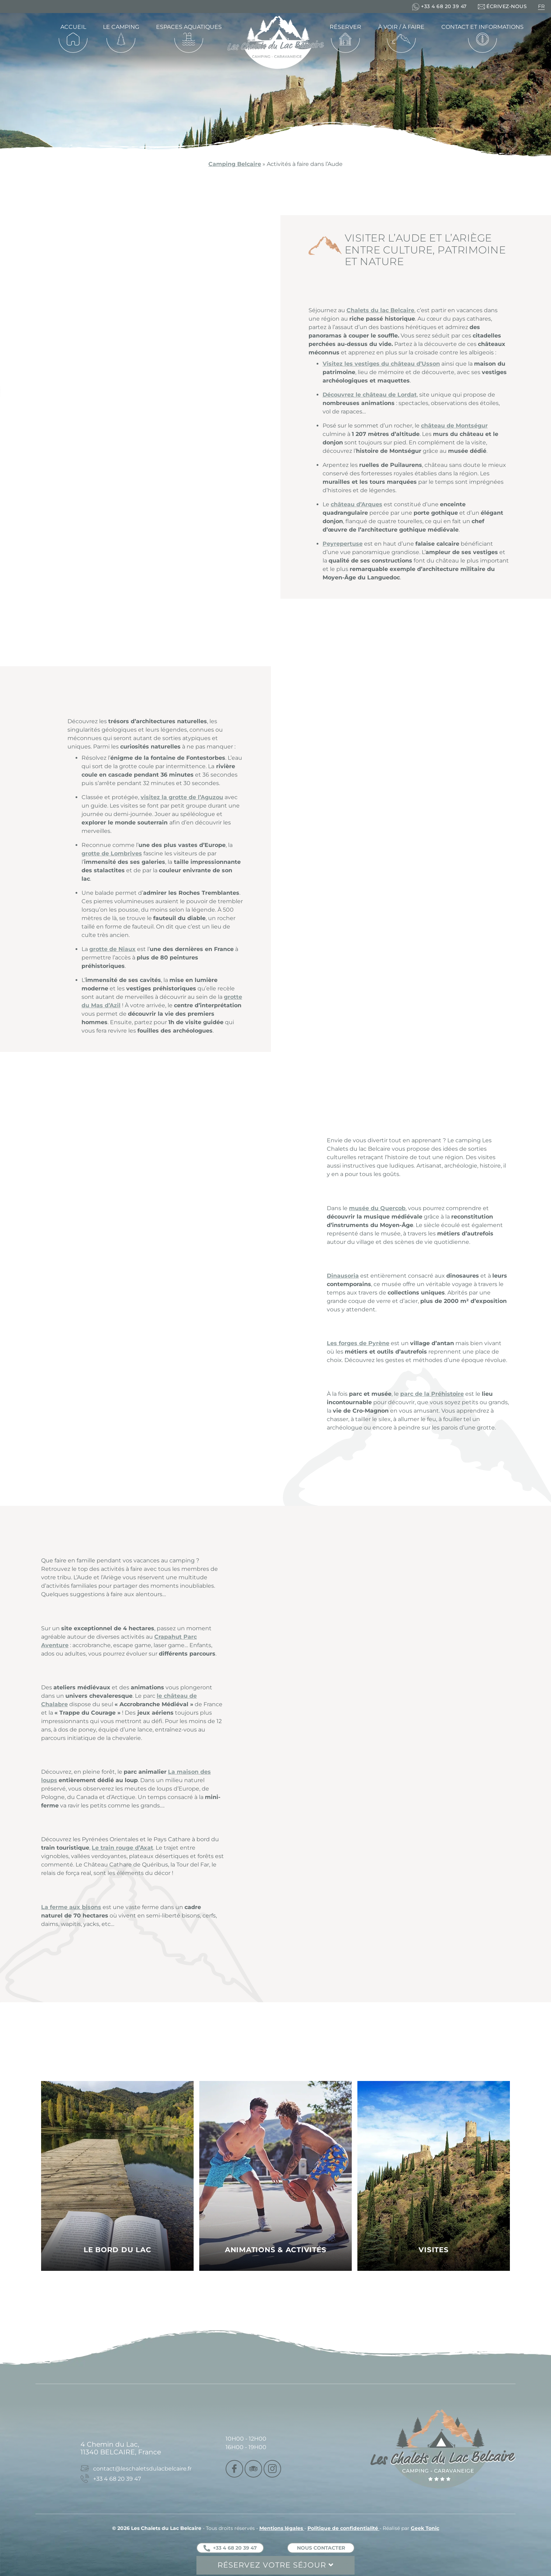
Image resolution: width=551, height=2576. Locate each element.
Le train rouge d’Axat (122, 1847)
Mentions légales (281, 2528)
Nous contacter (321, 2548)
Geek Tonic (425, 2528)
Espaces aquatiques (189, 27)
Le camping (121, 27)
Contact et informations (482, 27)
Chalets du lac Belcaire (380, 310)
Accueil (73, 27)
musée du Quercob (377, 1208)
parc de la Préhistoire (432, 1393)
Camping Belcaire (234, 164)
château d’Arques (356, 504)
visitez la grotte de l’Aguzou (182, 797)
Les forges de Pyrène (358, 1343)
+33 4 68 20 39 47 (230, 2548)
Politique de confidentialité (343, 2528)
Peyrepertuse (343, 543)
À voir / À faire (401, 27)
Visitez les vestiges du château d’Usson (381, 363)
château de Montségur (454, 425)
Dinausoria (343, 1275)
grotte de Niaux (112, 949)
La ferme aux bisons (71, 1907)
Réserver (345, 27)
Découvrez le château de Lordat (370, 394)
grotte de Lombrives (112, 853)
